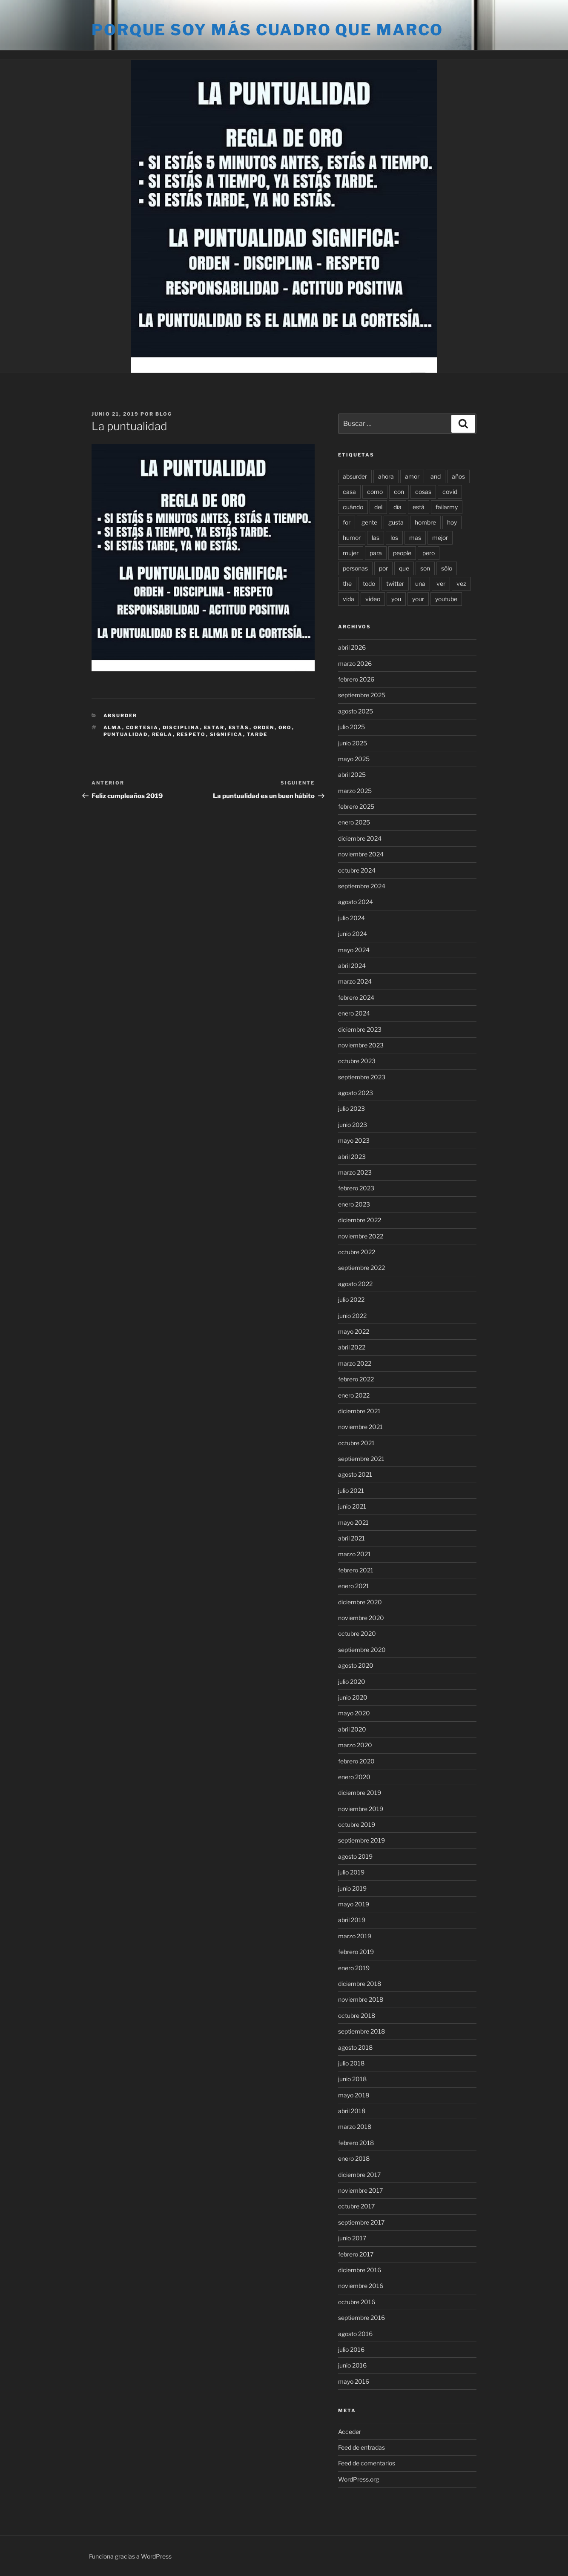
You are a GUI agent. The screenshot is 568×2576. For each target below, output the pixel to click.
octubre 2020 (357, 1633)
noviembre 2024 (361, 854)
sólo (446, 568)
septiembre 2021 (361, 1458)
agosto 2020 (355, 1665)
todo (369, 583)
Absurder (120, 716)
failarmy (447, 507)
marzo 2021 (354, 1554)
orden (264, 727)
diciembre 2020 (360, 1602)
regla (162, 734)
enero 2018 (354, 2158)
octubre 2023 (357, 1060)
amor (412, 476)
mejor (440, 537)
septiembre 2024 (361, 886)
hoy (452, 522)
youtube (446, 598)
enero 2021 (353, 1585)
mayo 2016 (353, 2381)
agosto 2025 (355, 711)
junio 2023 (352, 1124)
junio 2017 (352, 2238)
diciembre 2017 (359, 2174)
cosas (423, 491)
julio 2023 (351, 1108)
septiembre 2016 (361, 2317)
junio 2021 (352, 1506)
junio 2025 (352, 743)
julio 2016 (351, 2349)
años (458, 476)
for (346, 522)
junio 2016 (352, 2365)
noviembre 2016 (360, 2285)
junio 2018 (352, 2078)
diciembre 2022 (359, 1220)
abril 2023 (352, 1156)
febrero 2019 (356, 1951)
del (378, 507)
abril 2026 (352, 647)
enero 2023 (354, 1204)
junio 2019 (352, 1888)
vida (348, 598)
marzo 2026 (355, 663)
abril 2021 (351, 1538)
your (418, 598)
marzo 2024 (355, 981)
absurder (355, 476)
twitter (395, 583)
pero (428, 552)
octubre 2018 (356, 2015)
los (394, 537)
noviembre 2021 (360, 1426)
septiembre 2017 (361, 2222)
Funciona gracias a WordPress (130, 2556)
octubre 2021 (356, 1442)
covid (449, 491)
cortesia (142, 727)
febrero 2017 (355, 2254)
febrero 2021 (355, 1570)
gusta (396, 522)
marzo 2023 (355, 1172)
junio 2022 (352, 1315)
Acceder (349, 2431)
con (399, 491)
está (419, 507)
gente (369, 522)
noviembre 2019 (360, 1808)
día (397, 507)
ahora (386, 476)
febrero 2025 (356, 806)
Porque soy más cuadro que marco (267, 29)
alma (112, 727)
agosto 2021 (355, 1474)
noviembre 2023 (361, 1045)
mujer (351, 552)
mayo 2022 (353, 1331)
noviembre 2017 (360, 2190)
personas (355, 568)
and (435, 476)
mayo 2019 (353, 1904)
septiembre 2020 (362, 1649)
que (404, 568)
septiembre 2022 (361, 1267)
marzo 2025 (355, 790)
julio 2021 (351, 1490)
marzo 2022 (354, 1363)
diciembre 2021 (359, 1411)
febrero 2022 (356, 1379)
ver (440, 583)
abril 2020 (352, 1729)
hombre (425, 522)
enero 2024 (354, 1013)
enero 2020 (354, 1776)
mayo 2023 (354, 1140)
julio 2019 (351, 1872)
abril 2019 (351, 1919)
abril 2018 (351, 2110)
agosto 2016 (355, 2333)
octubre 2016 (356, 2301)
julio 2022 (351, 1299)
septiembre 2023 (361, 1077)
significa (226, 734)
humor (352, 537)
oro (285, 727)
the (347, 583)
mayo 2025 (354, 758)
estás (239, 727)
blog (163, 414)
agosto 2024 (355, 901)
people (402, 552)
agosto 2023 (355, 1092)
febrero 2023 (356, 1188)
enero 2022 (354, 1395)
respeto (191, 734)
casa (349, 491)
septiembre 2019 (361, 1840)
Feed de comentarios (366, 2463)
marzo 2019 (354, 1936)
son (425, 568)
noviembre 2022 (360, 1236)
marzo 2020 (355, 1745)
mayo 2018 (353, 2095)
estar (214, 727)
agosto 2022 (355, 1283)
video (372, 598)
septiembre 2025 (361, 695)
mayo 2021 (353, 1522)
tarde (257, 734)
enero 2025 (354, 822)
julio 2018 (351, 2063)
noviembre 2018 (360, 1999)
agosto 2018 (355, 2047)
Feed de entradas (361, 2447)
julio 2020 (351, 1681)
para (376, 552)
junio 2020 (352, 1697)
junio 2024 (352, 933)
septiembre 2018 (361, 2031)
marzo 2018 (354, 2126)
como (375, 491)
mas (415, 537)
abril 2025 (352, 774)
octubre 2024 (357, 870)
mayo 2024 (354, 949)
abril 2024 (352, 965)
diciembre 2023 (360, 1029)
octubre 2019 (356, 1824)
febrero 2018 (356, 2142)
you (396, 598)
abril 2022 (351, 1347)
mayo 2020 (354, 1713)
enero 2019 (354, 1967)
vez (461, 583)
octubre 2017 (356, 2206)
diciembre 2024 (360, 838)
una (420, 583)
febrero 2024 (356, 997)
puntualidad (125, 734)
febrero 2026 (356, 679)
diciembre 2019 (359, 1792)
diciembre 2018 (359, 1983)
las (375, 537)
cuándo (353, 507)
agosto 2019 (355, 1856)
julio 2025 (351, 726)
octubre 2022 (356, 1251)
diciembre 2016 (359, 2270)
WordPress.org (358, 2479)
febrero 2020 (356, 1761)
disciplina (181, 727)
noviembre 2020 (361, 1617)
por (383, 568)
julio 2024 (351, 917)
